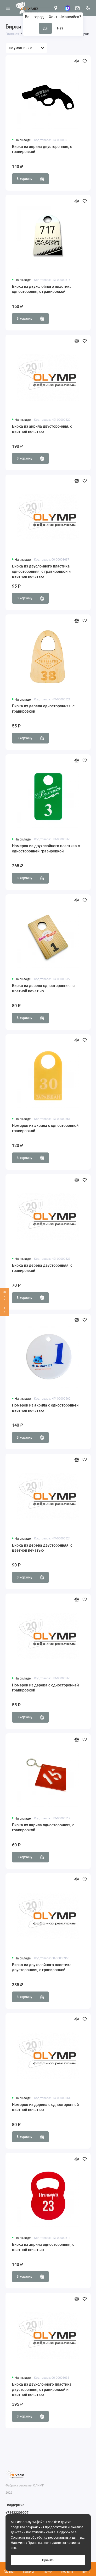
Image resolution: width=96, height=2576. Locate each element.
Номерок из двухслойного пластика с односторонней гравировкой (46, 848)
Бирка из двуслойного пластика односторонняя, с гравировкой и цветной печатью (41, 571)
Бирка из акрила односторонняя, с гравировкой (43, 1828)
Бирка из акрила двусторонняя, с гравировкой (42, 149)
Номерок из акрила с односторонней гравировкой (45, 1128)
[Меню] (8, 8)
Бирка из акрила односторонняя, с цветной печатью (43, 2247)
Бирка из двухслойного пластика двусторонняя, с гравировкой (42, 1967)
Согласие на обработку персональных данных (47, 2538)
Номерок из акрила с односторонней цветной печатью (45, 1408)
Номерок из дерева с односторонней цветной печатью (45, 2107)
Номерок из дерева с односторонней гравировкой (45, 1688)
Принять (48, 2560)
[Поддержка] (88, 8)
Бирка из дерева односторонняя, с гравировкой (43, 709)
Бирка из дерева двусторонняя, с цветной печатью (42, 1548)
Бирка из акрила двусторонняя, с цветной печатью (42, 429)
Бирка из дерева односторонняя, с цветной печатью (43, 988)
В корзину (31, 179)
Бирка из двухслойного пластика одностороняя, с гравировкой (42, 289)
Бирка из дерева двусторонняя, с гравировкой (42, 1268)
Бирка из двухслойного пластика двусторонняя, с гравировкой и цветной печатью (42, 2389)
